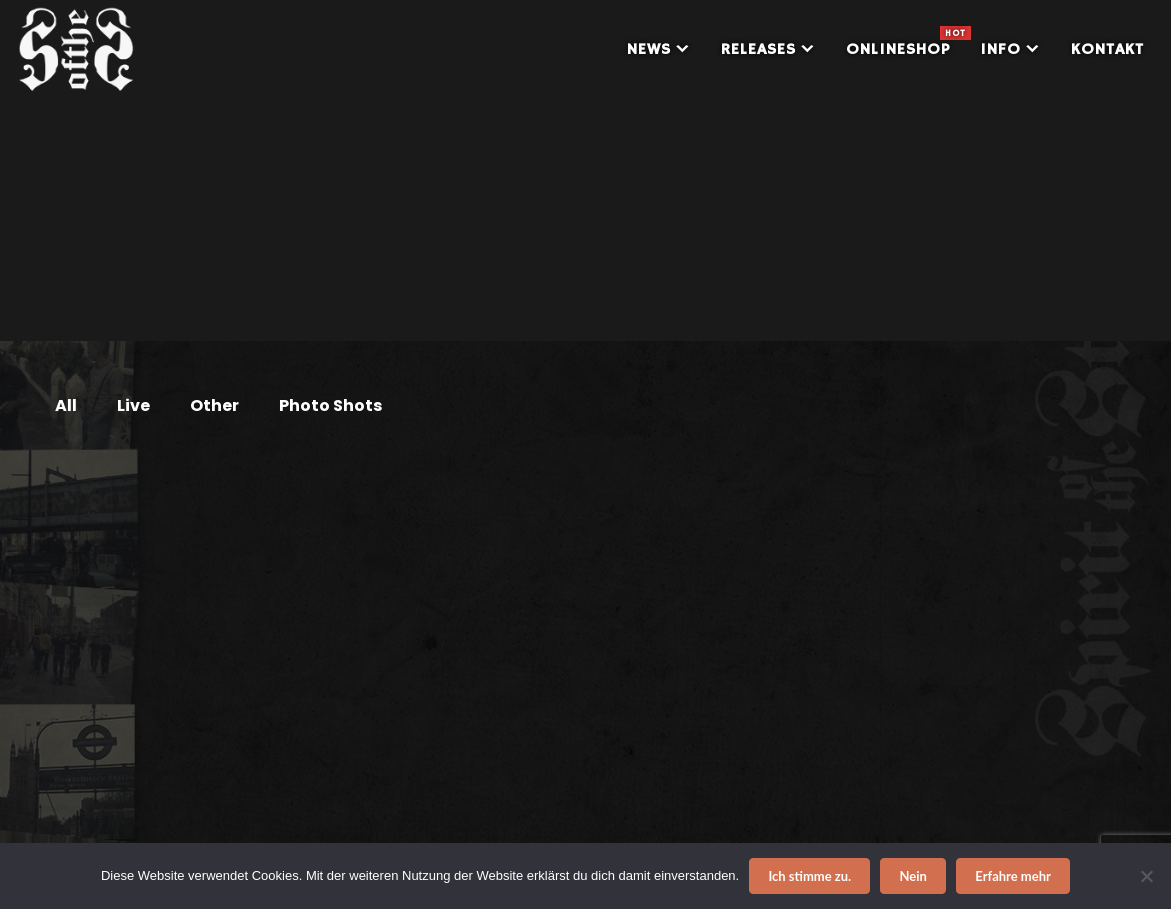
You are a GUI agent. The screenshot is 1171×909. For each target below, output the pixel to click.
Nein (913, 876)
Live (133, 405)
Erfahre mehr (1013, 876)
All (66, 405)
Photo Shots (330, 405)
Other (214, 405)
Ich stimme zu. (809, 876)
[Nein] (1146, 876)
